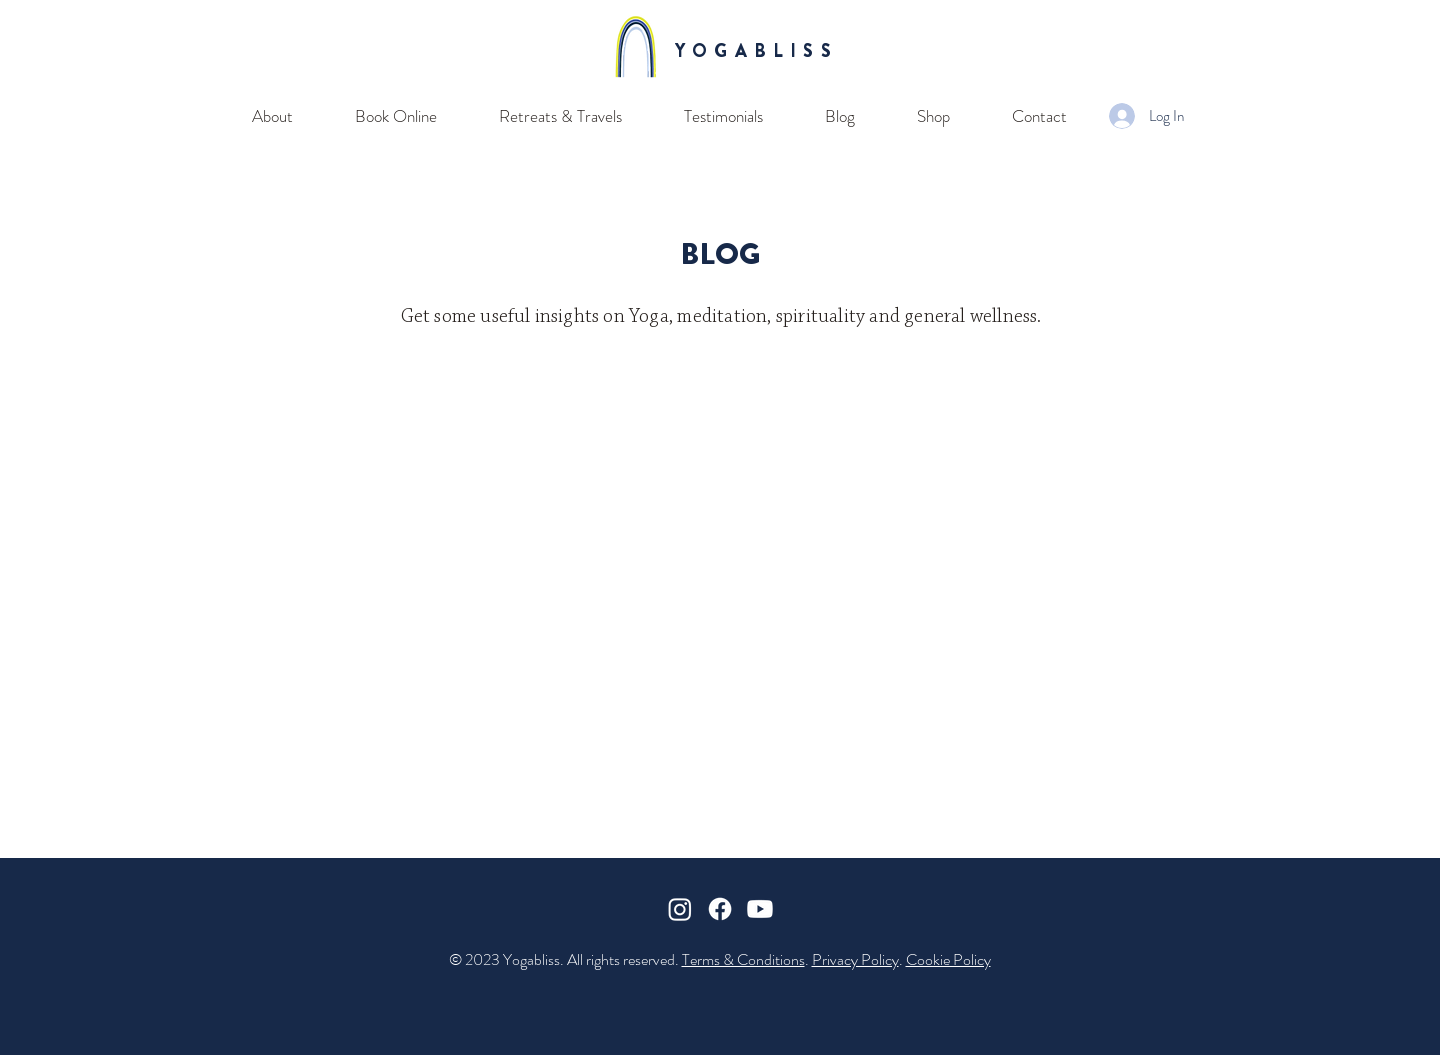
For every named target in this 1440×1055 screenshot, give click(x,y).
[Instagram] (680, 909)
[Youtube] (760, 909)
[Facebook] (720, 909)
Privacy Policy (855, 959)
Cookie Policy (948, 959)
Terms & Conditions (743, 959)
